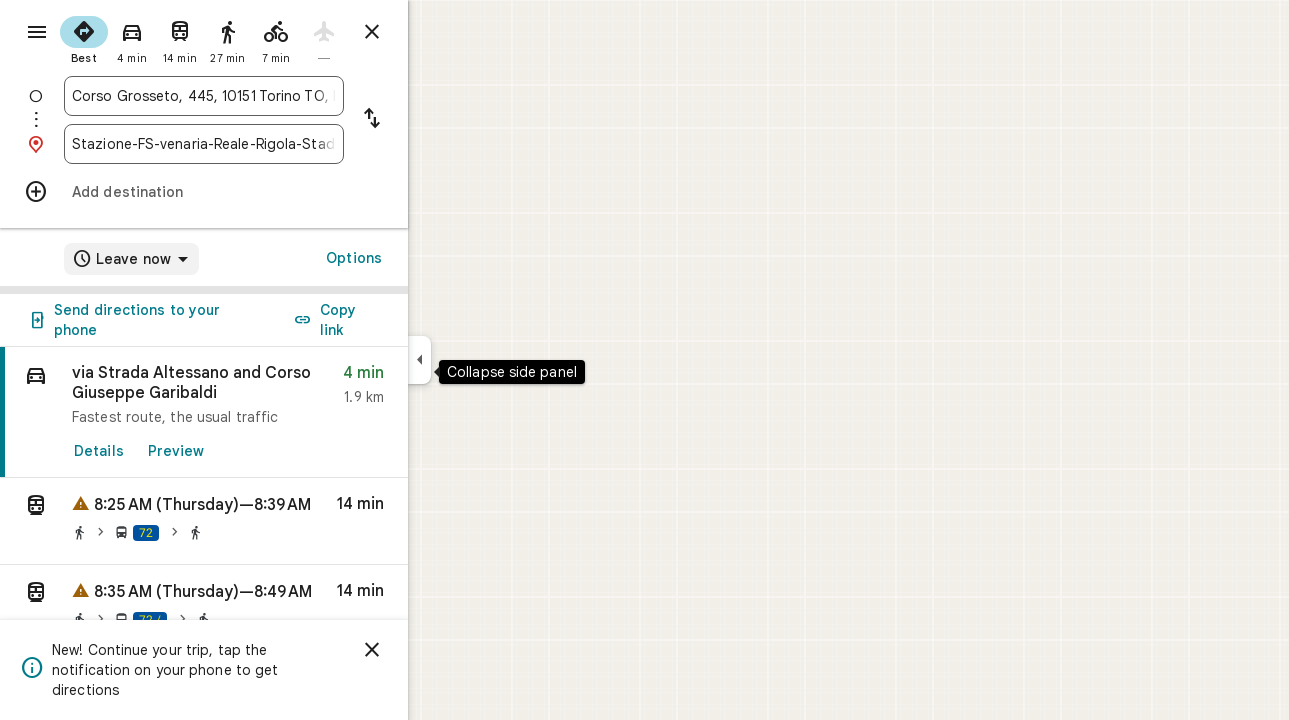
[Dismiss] (444, 650)
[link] (276, 412)
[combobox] (276, 96)
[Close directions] (444, 32)
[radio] (156, 38)
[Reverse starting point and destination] (444, 120)
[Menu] (36, 34)
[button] (276, 521)
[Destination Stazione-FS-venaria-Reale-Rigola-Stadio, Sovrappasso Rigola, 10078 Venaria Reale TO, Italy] (276, 144)
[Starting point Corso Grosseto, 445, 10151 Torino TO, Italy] (276, 96)
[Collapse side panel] (491, 360)
